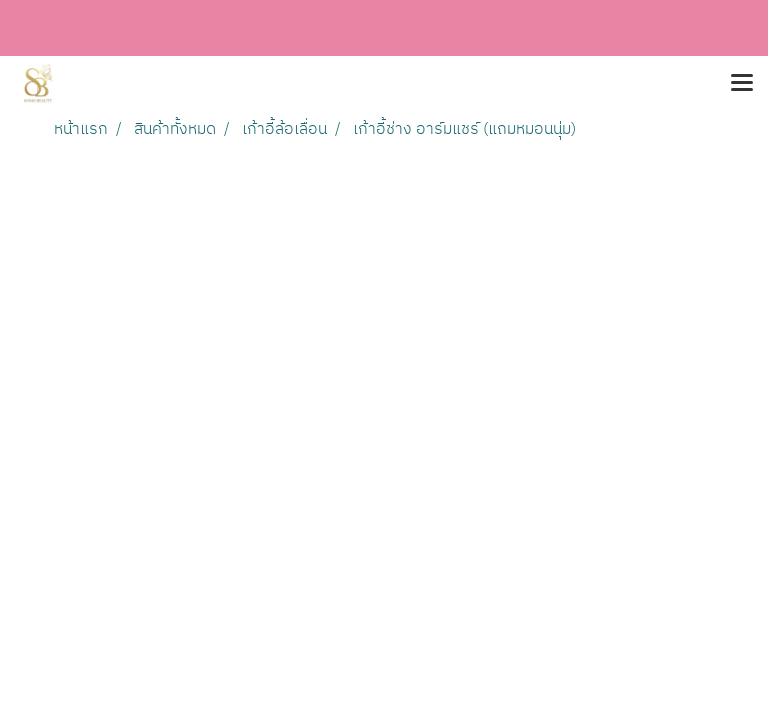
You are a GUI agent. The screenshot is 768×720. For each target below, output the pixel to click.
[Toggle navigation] (742, 84)
